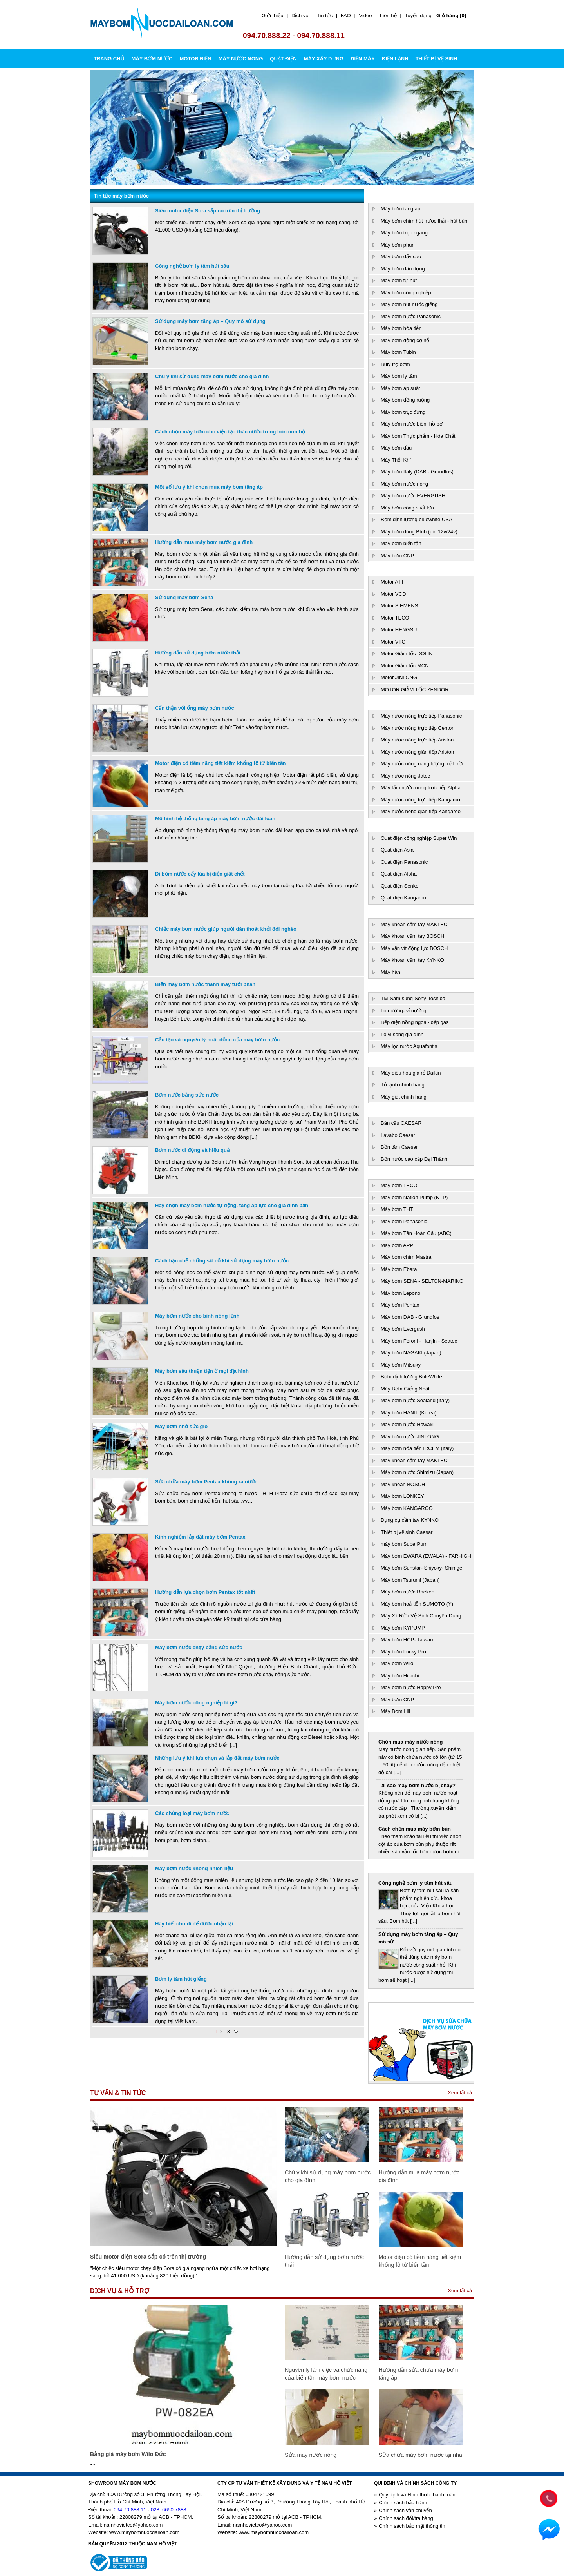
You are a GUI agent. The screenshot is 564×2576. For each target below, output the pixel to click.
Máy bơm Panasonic (404, 1221)
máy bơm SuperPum (404, 1544)
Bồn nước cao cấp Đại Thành (414, 1159)
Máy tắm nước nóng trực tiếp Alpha (421, 787)
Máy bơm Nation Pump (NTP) (414, 1197)
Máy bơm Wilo (397, 1663)
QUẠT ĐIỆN (283, 59)
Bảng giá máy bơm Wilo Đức (128, 2454)
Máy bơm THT (397, 1209)
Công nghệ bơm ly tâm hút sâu (192, 266)
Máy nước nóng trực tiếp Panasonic (421, 716)
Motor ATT (392, 582)
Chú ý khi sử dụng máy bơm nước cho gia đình (212, 376)
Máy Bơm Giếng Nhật (405, 1389)
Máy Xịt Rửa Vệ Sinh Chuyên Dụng (421, 1616)
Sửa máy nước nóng (310, 2455)
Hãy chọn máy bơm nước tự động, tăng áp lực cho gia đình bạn (231, 1205)
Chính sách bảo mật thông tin (412, 2526)
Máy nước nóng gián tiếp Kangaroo (421, 811)
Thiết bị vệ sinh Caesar (407, 1532)
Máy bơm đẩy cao (401, 256)
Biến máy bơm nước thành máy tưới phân (205, 984)
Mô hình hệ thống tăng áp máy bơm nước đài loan (215, 818)
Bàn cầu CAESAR (401, 1123)
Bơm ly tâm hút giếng (181, 1979)
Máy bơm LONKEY (402, 1496)
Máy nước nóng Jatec (405, 776)
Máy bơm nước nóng (404, 484)
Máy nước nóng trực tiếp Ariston (417, 740)
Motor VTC (393, 642)
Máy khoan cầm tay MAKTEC (414, 924)
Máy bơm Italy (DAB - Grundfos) (417, 472)
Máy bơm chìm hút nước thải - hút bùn (424, 221)
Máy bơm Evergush (403, 1329)
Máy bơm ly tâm (399, 376)
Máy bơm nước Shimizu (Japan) (417, 1472)
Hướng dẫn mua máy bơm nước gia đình (204, 542)
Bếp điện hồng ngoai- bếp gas (415, 1022)
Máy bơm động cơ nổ (405, 340)
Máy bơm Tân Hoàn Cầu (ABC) (416, 1233)
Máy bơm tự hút (399, 280)
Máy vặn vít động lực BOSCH (414, 948)
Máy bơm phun (398, 245)
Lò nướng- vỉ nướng (404, 1010)
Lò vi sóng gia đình (402, 1034)
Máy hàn (390, 972)
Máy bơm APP (397, 1245)
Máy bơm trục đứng (403, 412)
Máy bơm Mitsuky (401, 1365)
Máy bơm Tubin (398, 352)
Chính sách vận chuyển (405, 2510)
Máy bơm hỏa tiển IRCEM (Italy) (417, 1448)
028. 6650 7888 (168, 2510)
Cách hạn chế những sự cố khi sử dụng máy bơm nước (222, 1261)
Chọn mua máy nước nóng (410, 1742)
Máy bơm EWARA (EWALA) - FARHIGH (426, 1556)
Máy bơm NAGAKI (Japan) (411, 1353)
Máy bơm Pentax (400, 1305)
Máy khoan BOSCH (403, 1484)
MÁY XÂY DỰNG (323, 59)
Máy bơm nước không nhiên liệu (194, 1868)
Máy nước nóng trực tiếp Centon (417, 728)
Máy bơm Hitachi (400, 1676)
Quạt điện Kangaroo (403, 898)
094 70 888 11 (130, 2510)
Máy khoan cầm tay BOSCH (412, 936)
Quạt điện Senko (399, 886)
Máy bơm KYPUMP (403, 1628)
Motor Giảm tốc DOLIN (407, 653)
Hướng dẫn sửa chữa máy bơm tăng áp (418, 2374)
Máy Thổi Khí (396, 460)
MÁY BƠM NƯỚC (152, 59)
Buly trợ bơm (395, 364)
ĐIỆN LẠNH (395, 59)
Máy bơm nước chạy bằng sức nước (198, 1647)
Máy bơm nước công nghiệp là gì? (196, 1703)
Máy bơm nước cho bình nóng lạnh (197, 1316)
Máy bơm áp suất (400, 388)
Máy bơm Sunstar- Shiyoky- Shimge (421, 1568)
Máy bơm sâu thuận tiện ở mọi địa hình (202, 1371)
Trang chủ (109, 59)
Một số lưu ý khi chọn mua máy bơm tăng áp (209, 487)
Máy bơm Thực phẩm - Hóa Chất (418, 436)
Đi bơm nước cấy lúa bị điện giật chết (200, 874)
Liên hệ (388, 15)
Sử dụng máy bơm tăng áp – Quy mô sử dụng (210, 321)
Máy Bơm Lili (395, 1711)
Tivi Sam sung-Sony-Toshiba (413, 998)
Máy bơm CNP (397, 555)
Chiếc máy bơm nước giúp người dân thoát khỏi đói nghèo (225, 929)
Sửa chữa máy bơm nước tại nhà (420, 2455)
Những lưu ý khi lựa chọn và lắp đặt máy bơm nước (217, 1758)
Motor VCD (393, 594)
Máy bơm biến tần (401, 543)
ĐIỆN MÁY (363, 59)
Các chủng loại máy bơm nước (192, 1813)
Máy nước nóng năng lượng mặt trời (422, 764)
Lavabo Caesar (398, 1135)
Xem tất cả (460, 2093)
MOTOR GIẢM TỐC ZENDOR (415, 689)
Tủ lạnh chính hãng (403, 1085)
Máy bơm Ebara (399, 1269)
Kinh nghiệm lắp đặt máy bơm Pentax (200, 1537)
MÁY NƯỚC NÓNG (241, 59)
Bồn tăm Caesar (399, 1147)
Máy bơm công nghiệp (406, 292)
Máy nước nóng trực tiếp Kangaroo (420, 800)
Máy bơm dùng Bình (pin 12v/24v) (419, 532)
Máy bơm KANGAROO (407, 1508)
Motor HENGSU (399, 630)
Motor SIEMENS (399, 606)
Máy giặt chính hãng (404, 1097)
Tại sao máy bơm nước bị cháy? (417, 1785)
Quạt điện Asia (397, 850)
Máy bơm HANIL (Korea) (409, 1413)
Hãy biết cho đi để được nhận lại (194, 1924)
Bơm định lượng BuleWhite (411, 1377)
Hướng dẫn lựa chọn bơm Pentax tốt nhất (205, 1592)
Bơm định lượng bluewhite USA (416, 519)
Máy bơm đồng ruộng (405, 400)
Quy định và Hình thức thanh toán (417, 2495)
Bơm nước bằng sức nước (187, 1095)
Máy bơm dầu (396, 448)
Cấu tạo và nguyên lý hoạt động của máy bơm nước (217, 1039)
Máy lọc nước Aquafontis (409, 1046)
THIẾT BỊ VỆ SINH (436, 59)
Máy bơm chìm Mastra (406, 1257)
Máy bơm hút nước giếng (409, 304)
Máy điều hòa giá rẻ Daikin (411, 1073)
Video (365, 15)
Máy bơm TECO (399, 1185)
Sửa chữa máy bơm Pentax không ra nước (206, 1482)
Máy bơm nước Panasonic (411, 316)
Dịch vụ (300, 15)
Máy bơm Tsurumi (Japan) (410, 1580)
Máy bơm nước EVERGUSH (413, 496)
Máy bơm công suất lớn (407, 508)
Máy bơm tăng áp (400, 209)
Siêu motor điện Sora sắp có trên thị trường (207, 211)
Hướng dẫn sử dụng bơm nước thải (197, 653)
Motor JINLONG (399, 677)
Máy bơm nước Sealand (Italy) (415, 1400)
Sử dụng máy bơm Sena (184, 597)
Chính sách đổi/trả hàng (406, 2518)
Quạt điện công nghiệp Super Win (419, 838)
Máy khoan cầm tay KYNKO (412, 960)
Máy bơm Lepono (400, 1293)
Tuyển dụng (418, 15)
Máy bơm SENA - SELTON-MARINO (422, 1281)
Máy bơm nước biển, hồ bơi (412, 424)
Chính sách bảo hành (403, 2502)
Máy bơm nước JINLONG (410, 1436)
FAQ (346, 15)
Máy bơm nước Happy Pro (411, 1687)
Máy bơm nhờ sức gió (181, 1426)
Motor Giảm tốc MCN (405, 666)
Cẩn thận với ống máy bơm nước (194, 708)
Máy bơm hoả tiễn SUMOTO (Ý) (417, 1604)
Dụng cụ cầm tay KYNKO (410, 1520)
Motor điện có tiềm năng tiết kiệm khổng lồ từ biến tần (220, 763)
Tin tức (325, 15)
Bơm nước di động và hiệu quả (192, 1150)
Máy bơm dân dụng (403, 269)
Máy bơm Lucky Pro (403, 1652)
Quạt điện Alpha (399, 874)
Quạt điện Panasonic (404, 862)
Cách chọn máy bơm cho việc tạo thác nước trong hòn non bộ (230, 432)
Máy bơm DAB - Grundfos (410, 1317)
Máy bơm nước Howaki (407, 1424)
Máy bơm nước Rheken (407, 1592)
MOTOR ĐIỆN (195, 59)
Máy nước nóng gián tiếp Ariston (417, 752)
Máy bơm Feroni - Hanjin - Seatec (419, 1341)
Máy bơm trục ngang (404, 233)
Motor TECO (395, 618)
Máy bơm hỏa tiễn (401, 328)
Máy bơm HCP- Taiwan (407, 1639)
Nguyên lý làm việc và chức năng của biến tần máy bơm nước (326, 2374)
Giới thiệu (272, 15)
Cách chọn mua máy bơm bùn (414, 1829)
